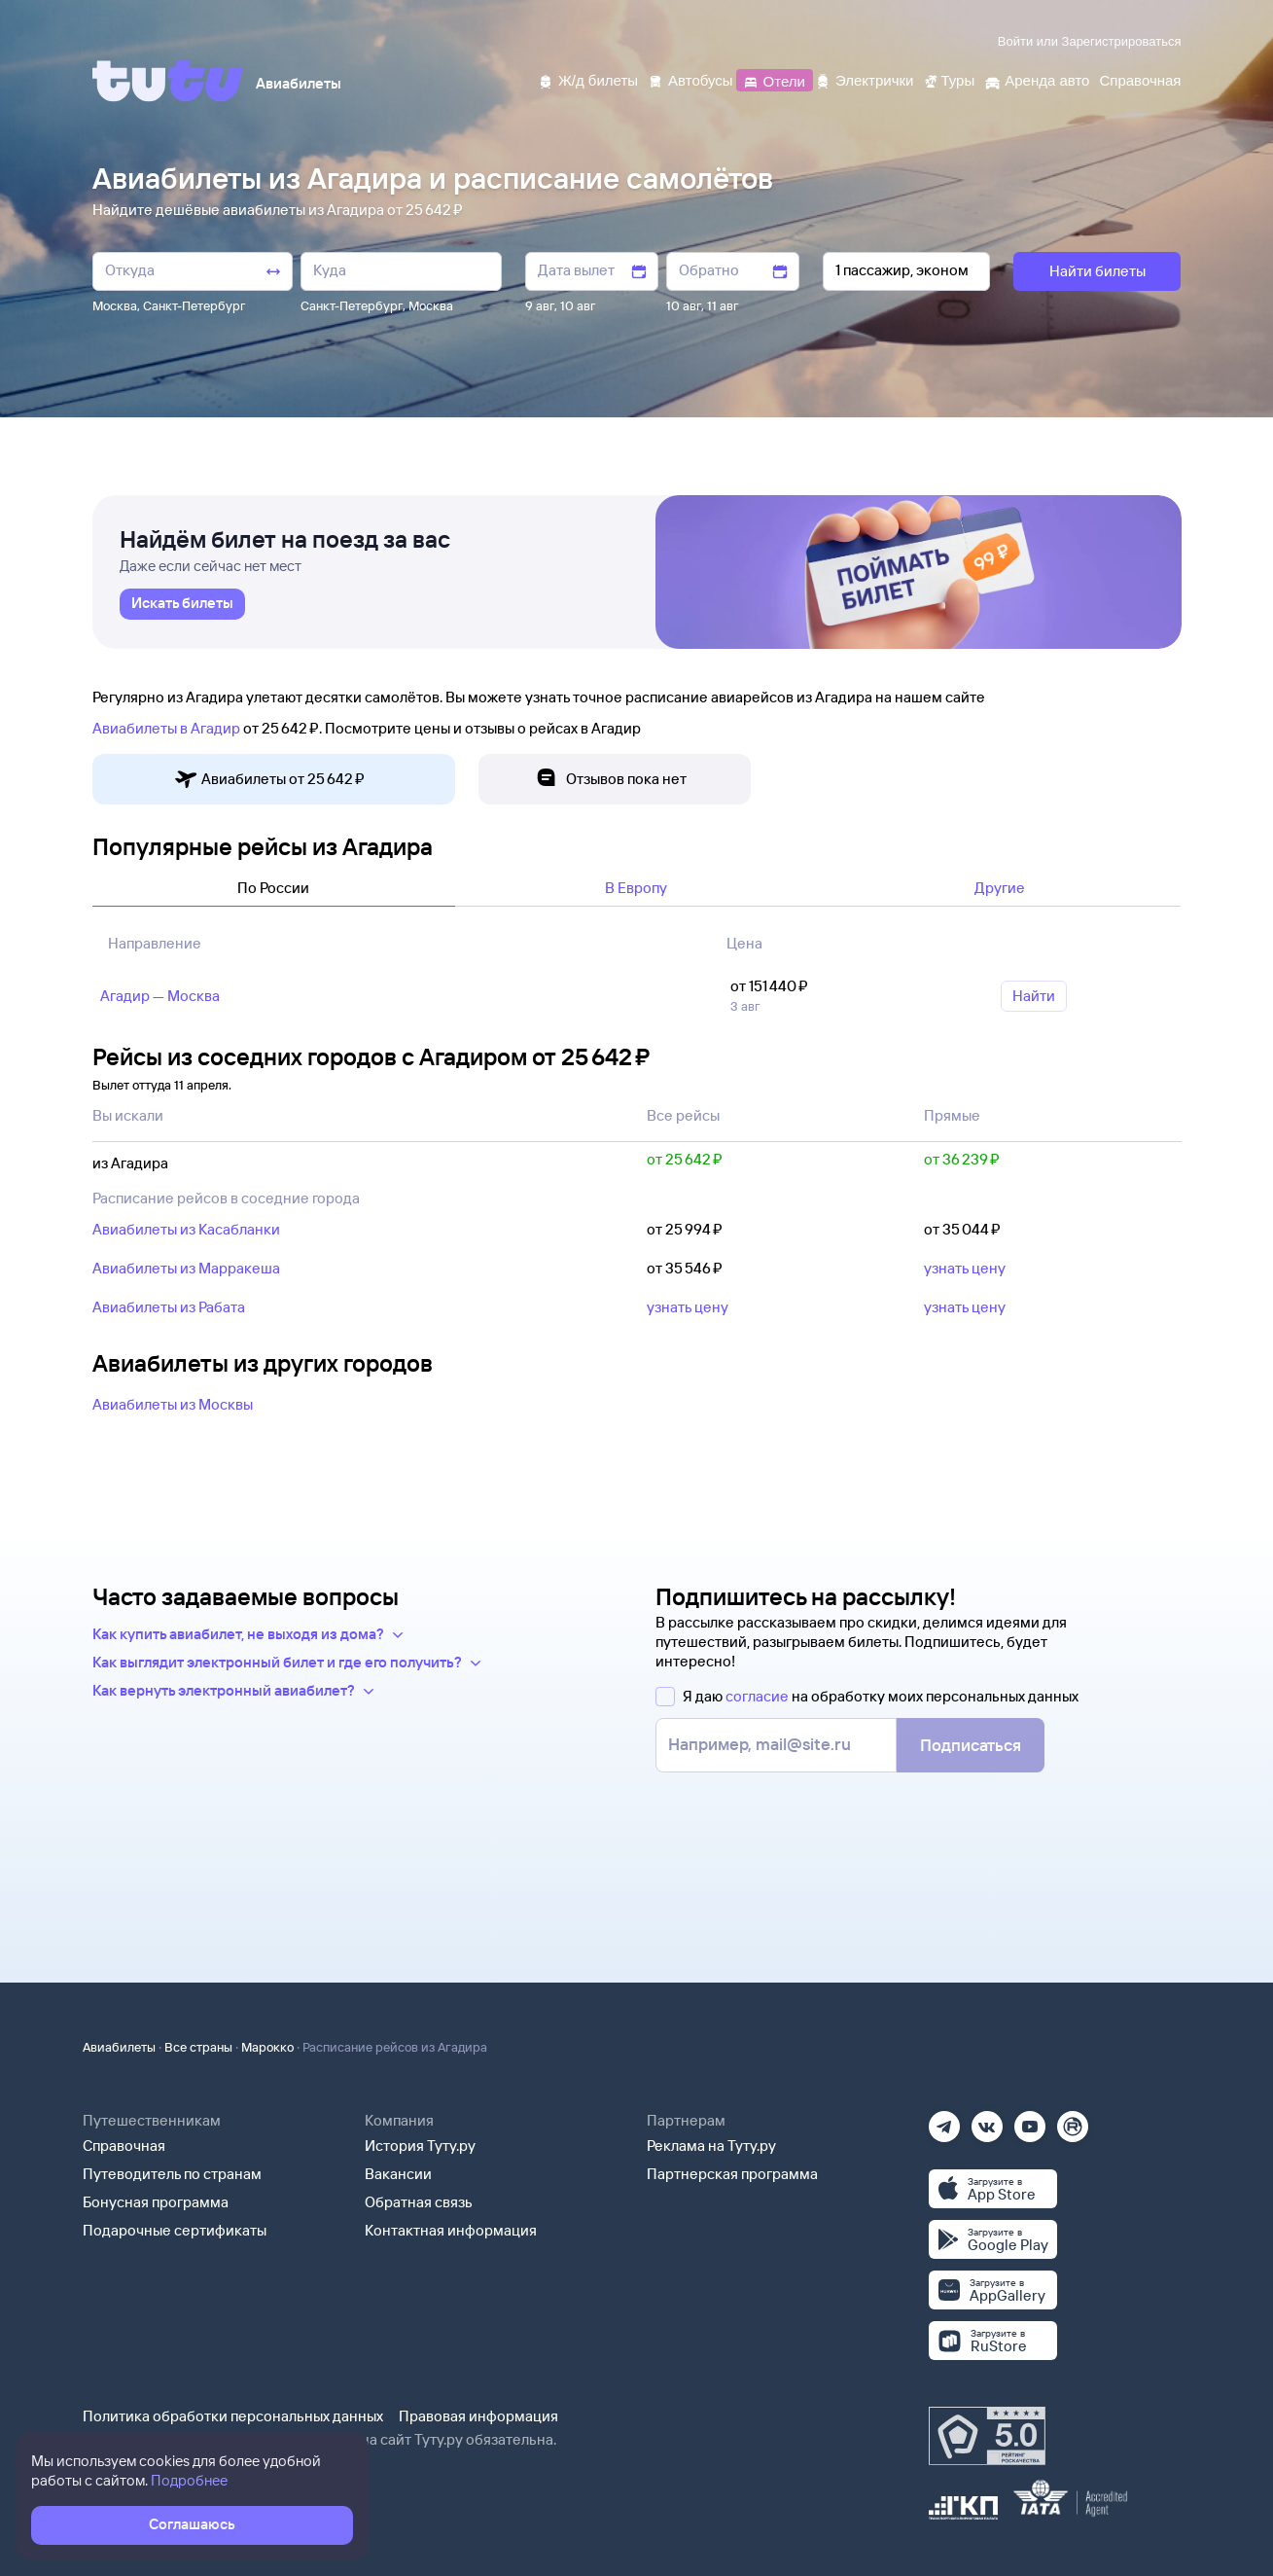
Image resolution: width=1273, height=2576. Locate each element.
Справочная (124, 2145)
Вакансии (398, 2174)
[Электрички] (864, 79)
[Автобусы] (690, 79)
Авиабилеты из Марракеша (186, 1268)
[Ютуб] (1029, 2120)
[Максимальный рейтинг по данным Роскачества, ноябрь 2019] (987, 2436)
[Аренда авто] (1036, 79)
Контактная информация (451, 2230)
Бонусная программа (156, 2202)
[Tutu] (168, 81)
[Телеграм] (944, 2120)
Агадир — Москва (160, 995)
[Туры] (948, 79)
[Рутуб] (1072, 2120)
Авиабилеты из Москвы (172, 1404)
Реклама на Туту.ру (711, 2145)
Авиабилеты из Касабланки (186, 1229)
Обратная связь (419, 2202)
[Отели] (774, 79)
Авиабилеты (119, 2047)
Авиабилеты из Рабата (168, 1307)
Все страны (198, 2047)
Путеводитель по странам (172, 2174)
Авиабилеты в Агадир (166, 728)
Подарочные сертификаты (174, 2230)
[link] (182, 604)
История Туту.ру (420, 2145)
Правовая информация (478, 2416)
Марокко (267, 2047)
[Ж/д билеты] (588, 79)
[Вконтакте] (987, 2120)
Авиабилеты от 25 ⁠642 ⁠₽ (269, 779)
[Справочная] (1140, 79)
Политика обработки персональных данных (233, 2416)
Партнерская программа (732, 2174)
